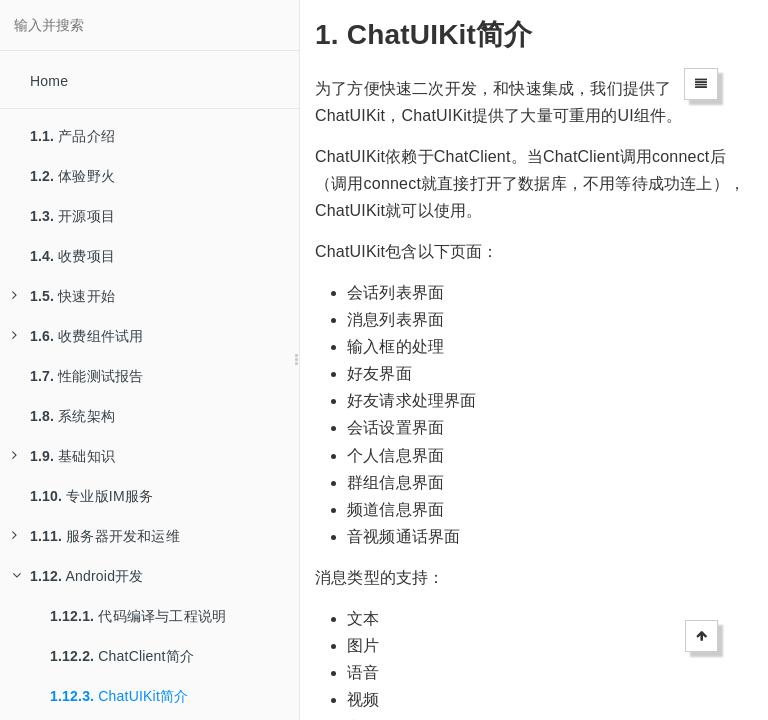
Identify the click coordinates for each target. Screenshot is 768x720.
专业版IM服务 (91, 496)
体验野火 (72, 176)
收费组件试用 (77, 336)
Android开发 (78, 576)
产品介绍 (72, 136)
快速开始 (63, 296)
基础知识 (63, 456)
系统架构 (72, 416)
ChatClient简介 (122, 656)
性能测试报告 (86, 376)
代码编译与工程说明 (138, 616)
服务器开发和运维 (96, 536)
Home (49, 81)
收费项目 (72, 256)
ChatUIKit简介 (119, 696)
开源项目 (72, 216)
